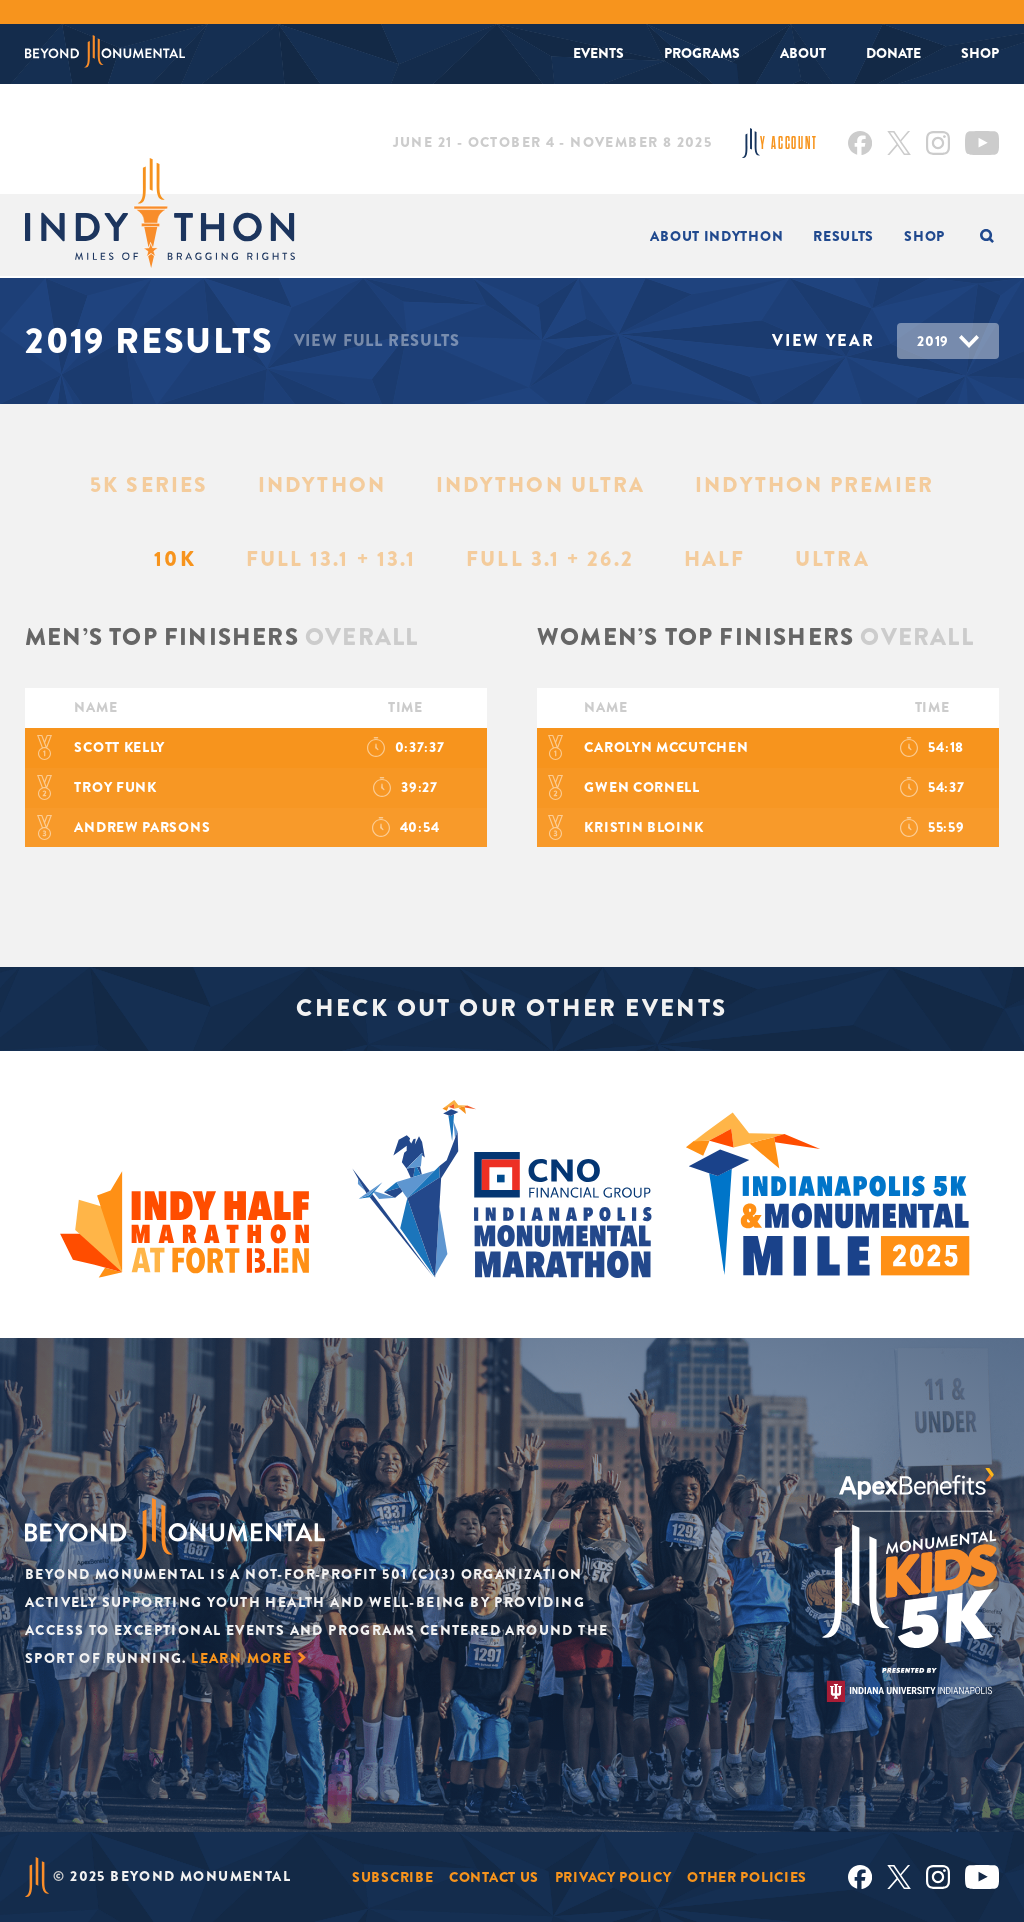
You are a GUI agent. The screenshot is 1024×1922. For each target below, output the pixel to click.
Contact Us (494, 1877)
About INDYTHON (716, 236)
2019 (933, 341)
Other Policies (747, 1877)
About (803, 53)
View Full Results (377, 340)
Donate (893, 53)
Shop (980, 53)
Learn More (241, 1658)
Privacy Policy (613, 1877)
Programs (702, 53)
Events (598, 53)
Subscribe (392, 1877)
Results (843, 236)
